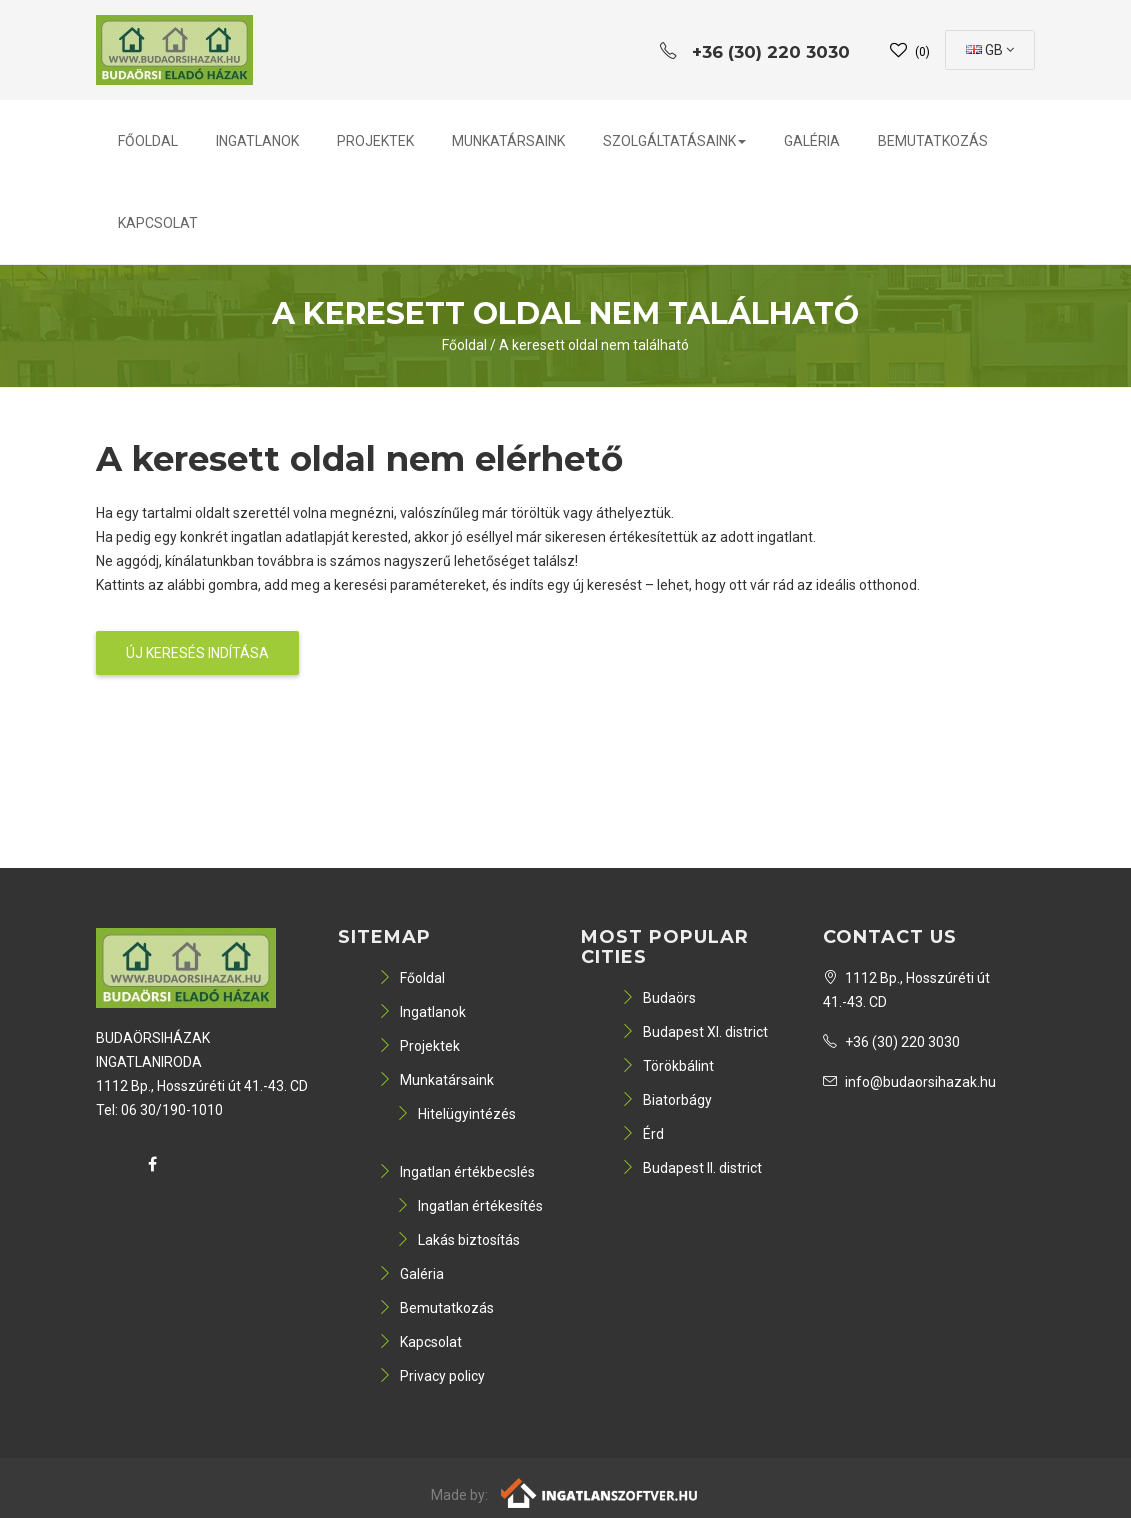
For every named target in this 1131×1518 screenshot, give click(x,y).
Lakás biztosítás (458, 1240)
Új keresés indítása (197, 653)
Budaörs (658, 998)
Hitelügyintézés (456, 1114)
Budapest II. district (691, 1168)
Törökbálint (667, 1066)
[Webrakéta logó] (600, 1492)
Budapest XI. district (694, 1032)
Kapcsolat (158, 223)
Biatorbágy (666, 1100)
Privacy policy (431, 1376)
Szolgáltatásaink (674, 141)
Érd (642, 1134)
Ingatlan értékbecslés (456, 1172)
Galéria (812, 141)
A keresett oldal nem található (594, 345)
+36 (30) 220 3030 (891, 1042)
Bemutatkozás (933, 141)
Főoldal (148, 141)
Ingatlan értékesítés (469, 1206)
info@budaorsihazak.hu (909, 1082)
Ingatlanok (257, 141)
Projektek (375, 141)
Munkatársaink (508, 141)
